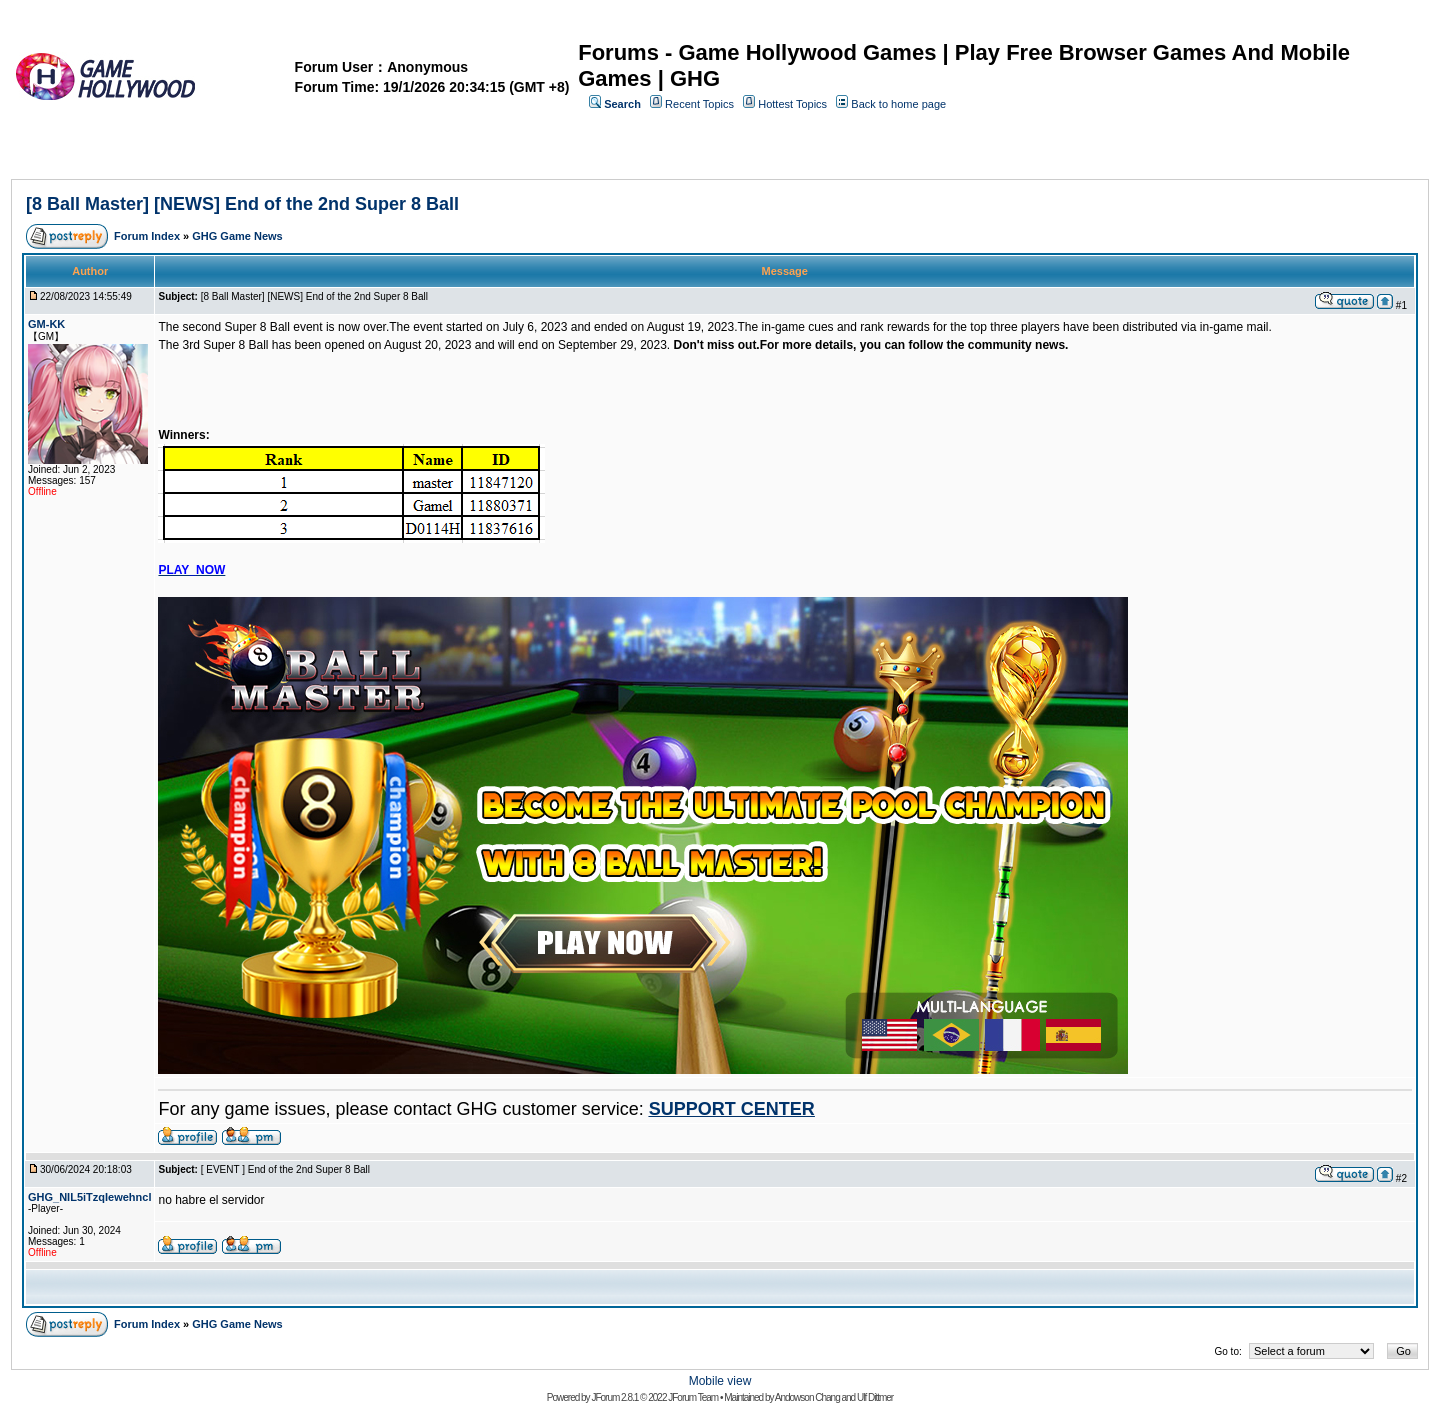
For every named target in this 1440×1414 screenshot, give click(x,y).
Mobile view (720, 1381)
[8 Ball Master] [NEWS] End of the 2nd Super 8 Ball (242, 204)
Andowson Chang (807, 1397)
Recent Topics (699, 104)
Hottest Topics (792, 104)
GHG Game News (237, 236)
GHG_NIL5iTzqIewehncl (89, 1197)
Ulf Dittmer (875, 1397)
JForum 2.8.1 (614, 1397)
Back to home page (898, 104)
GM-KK (46, 324)
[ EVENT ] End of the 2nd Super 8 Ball (285, 1169)
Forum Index (147, 236)
